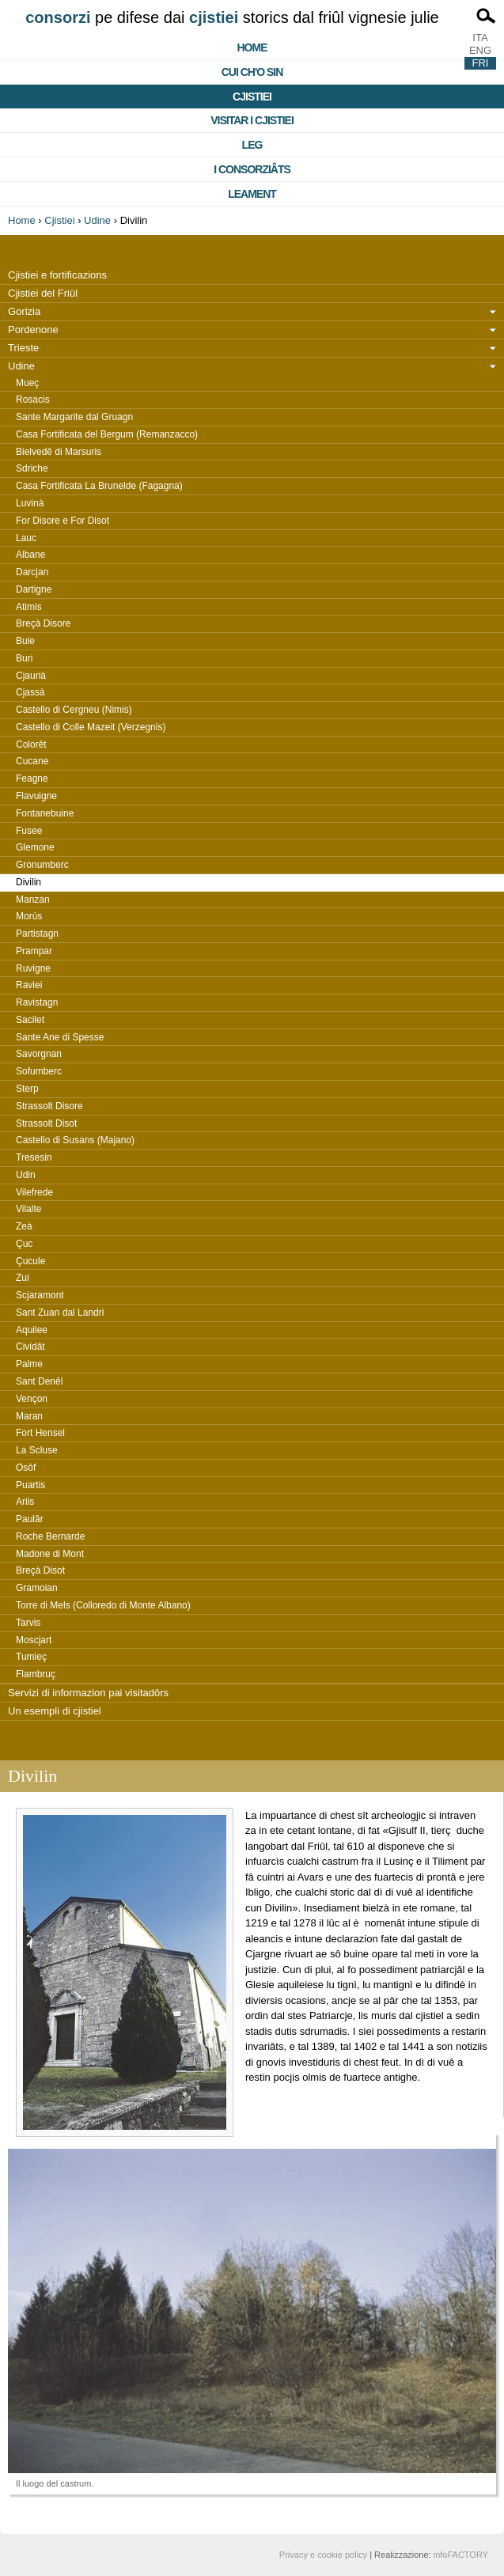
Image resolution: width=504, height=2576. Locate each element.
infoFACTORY (461, 2554)
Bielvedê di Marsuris (58, 451)
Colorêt (31, 744)
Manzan (33, 899)
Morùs (29, 916)
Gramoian (37, 1587)
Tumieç (31, 1656)
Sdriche (32, 468)
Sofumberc (39, 1071)
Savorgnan (39, 1053)
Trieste (23, 348)
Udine (97, 220)
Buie (25, 640)
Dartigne (33, 589)
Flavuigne (36, 795)
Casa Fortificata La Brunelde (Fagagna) (99, 485)
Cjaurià (31, 675)
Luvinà (30, 503)
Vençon (31, 1398)
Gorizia (24, 311)
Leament (252, 194)
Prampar (34, 951)
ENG (480, 50)
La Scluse (37, 1450)
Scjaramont (40, 1295)
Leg (252, 144)
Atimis (29, 606)
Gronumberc (42, 864)
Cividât (30, 1346)
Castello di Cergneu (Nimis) (74, 709)
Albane (30, 554)
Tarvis (28, 1622)
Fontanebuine (45, 813)
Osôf (26, 1467)
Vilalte (28, 1208)
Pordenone (33, 329)
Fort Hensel (40, 1432)
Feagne (32, 778)
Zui (22, 1277)
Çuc (24, 1243)
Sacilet (30, 1019)
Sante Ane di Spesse (60, 1037)
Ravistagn (37, 1002)
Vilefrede (34, 1192)
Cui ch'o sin (252, 72)
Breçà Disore (43, 623)
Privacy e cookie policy (323, 2554)
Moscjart (33, 1640)
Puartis (30, 1485)
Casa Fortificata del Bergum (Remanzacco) (107, 434)
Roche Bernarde (50, 1536)
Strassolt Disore (49, 1106)
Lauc (26, 538)
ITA (479, 38)
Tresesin (34, 1157)
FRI (480, 63)
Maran (29, 1416)
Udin (26, 1174)
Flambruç (35, 1674)
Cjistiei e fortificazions (57, 275)
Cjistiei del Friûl (43, 293)
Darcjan (32, 572)
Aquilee (31, 1329)
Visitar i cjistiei (252, 120)
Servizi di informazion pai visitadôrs (88, 1693)
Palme (29, 1363)
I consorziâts (252, 169)
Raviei (29, 985)
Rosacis (33, 399)
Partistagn (37, 933)
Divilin (28, 882)
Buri (24, 658)
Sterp (27, 1088)
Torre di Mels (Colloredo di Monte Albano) (103, 1605)
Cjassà (30, 692)
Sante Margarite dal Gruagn (74, 416)
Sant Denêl (39, 1381)
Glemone (35, 847)
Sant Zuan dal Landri (60, 1312)
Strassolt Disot (46, 1123)
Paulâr (30, 1519)
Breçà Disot (40, 1570)
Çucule (30, 1261)
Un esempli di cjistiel (54, 1711)
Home (252, 47)
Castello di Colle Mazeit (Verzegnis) (90, 727)
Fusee (29, 830)
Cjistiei (252, 96)
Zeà (24, 1226)
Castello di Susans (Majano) (75, 1140)
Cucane (32, 761)
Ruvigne (33, 968)
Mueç (27, 382)
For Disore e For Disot (62, 520)
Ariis (25, 1501)
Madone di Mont (50, 1553)
